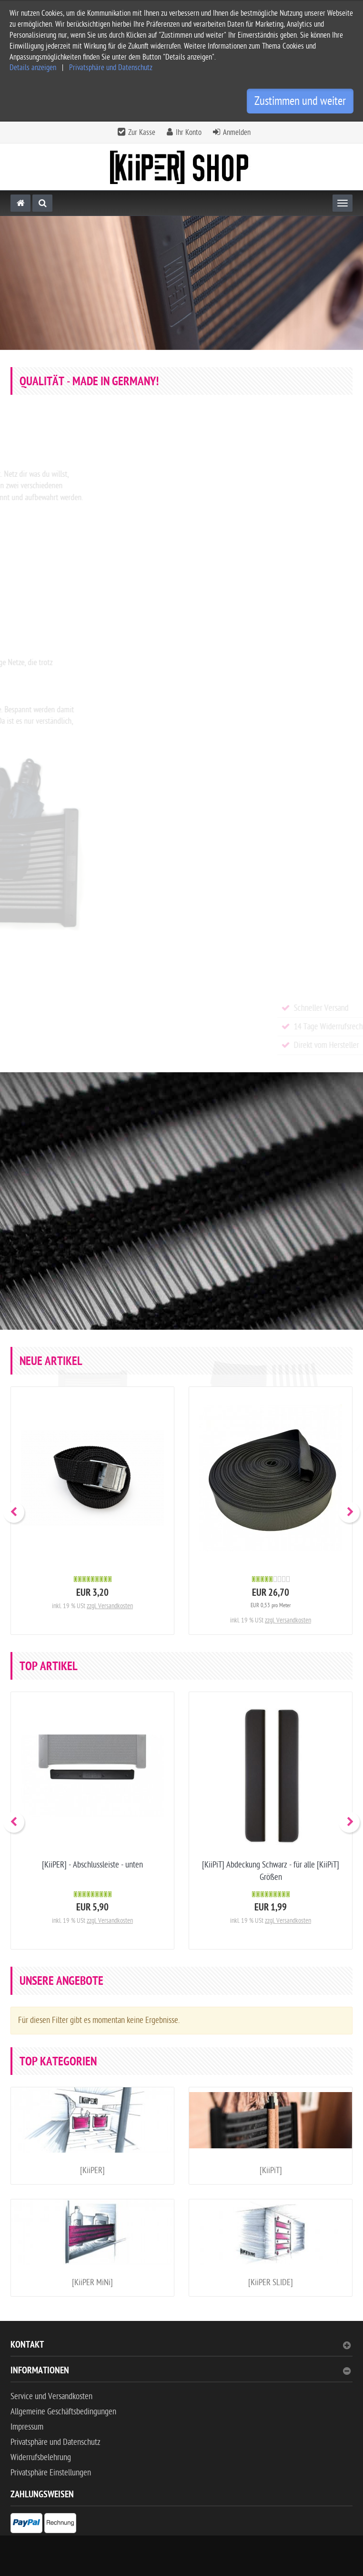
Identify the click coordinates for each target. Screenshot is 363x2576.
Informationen (180, 2372)
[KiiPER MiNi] (92, 2283)
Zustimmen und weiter (300, 101)
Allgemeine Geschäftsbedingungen (63, 2412)
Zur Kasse (141, 132)
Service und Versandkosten (51, 2396)
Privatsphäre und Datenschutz (110, 67)
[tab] (181, 2349)
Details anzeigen (33, 67)
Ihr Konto (189, 132)
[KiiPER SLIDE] (270, 2283)
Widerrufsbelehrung (40, 2458)
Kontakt (180, 2346)
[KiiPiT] (271, 2170)
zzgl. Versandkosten (110, 1606)
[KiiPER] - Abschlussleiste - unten (92, 1865)
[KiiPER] (92, 2170)
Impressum (26, 2427)
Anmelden (237, 132)
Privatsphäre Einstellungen (50, 2473)
